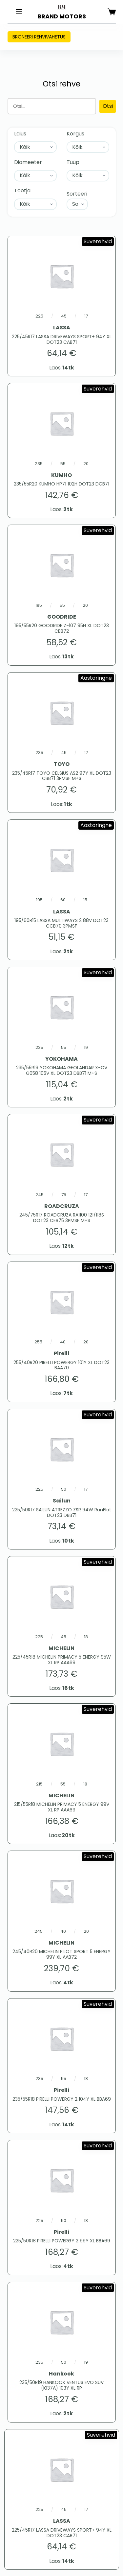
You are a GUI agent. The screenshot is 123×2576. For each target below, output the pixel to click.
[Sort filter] (77, 204)
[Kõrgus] (88, 147)
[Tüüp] (88, 175)
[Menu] (19, 12)
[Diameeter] (35, 175)
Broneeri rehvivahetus (39, 37)
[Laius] (35, 147)
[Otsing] (52, 106)
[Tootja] (35, 204)
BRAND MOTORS (61, 16)
